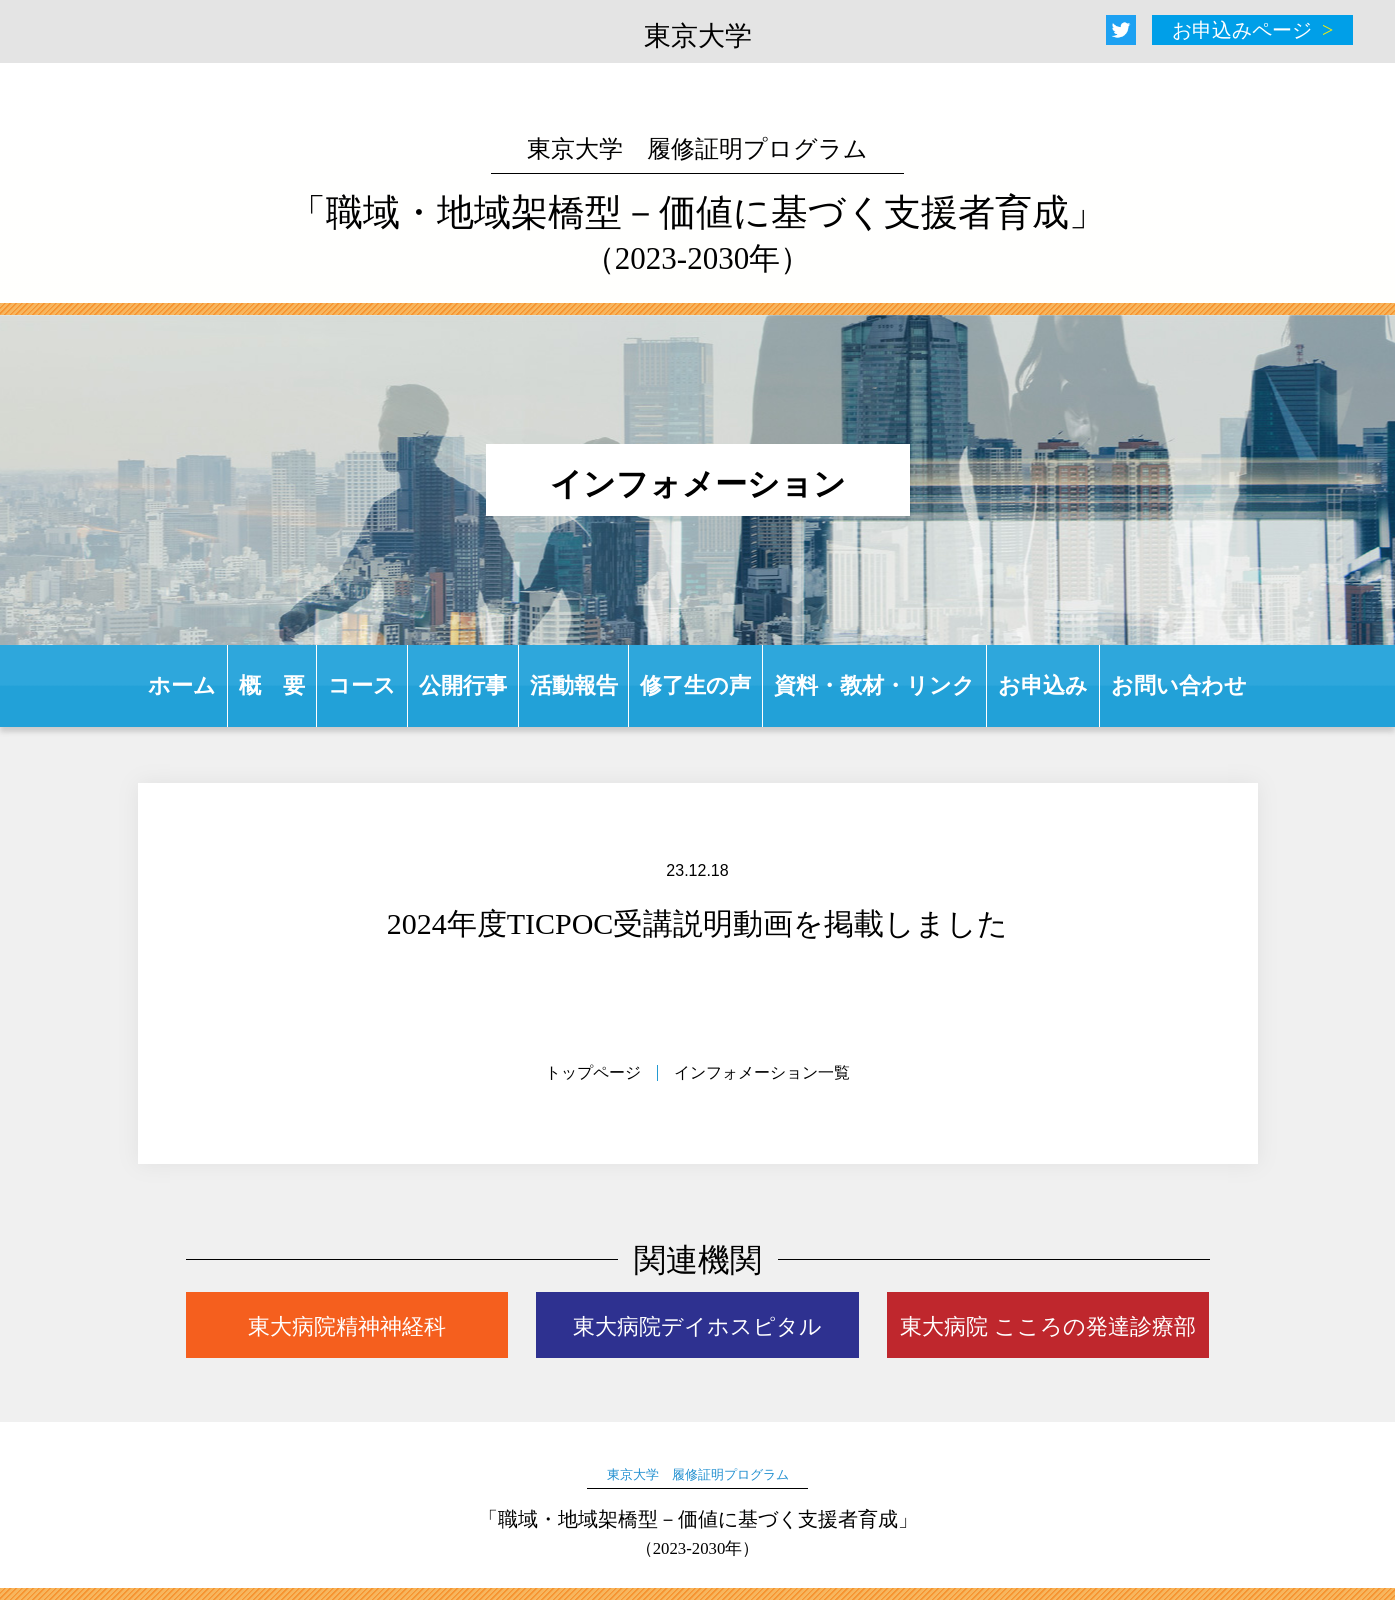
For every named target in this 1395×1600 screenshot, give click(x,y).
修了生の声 (695, 685)
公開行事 (463, 685)
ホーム (182, 685)
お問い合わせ (1179, 685)
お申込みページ (1242, 30)
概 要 (272, 685)
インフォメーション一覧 (762, 1072)
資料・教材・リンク (874, 685)
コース (362, 685)
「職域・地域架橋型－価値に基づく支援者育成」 (697, 206)
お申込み (1043, 685)
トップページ (593, 1072)
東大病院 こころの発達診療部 (1048, 1326)
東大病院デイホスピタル (697, 1326)
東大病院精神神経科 (347, 1326)
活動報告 (574, 685)
